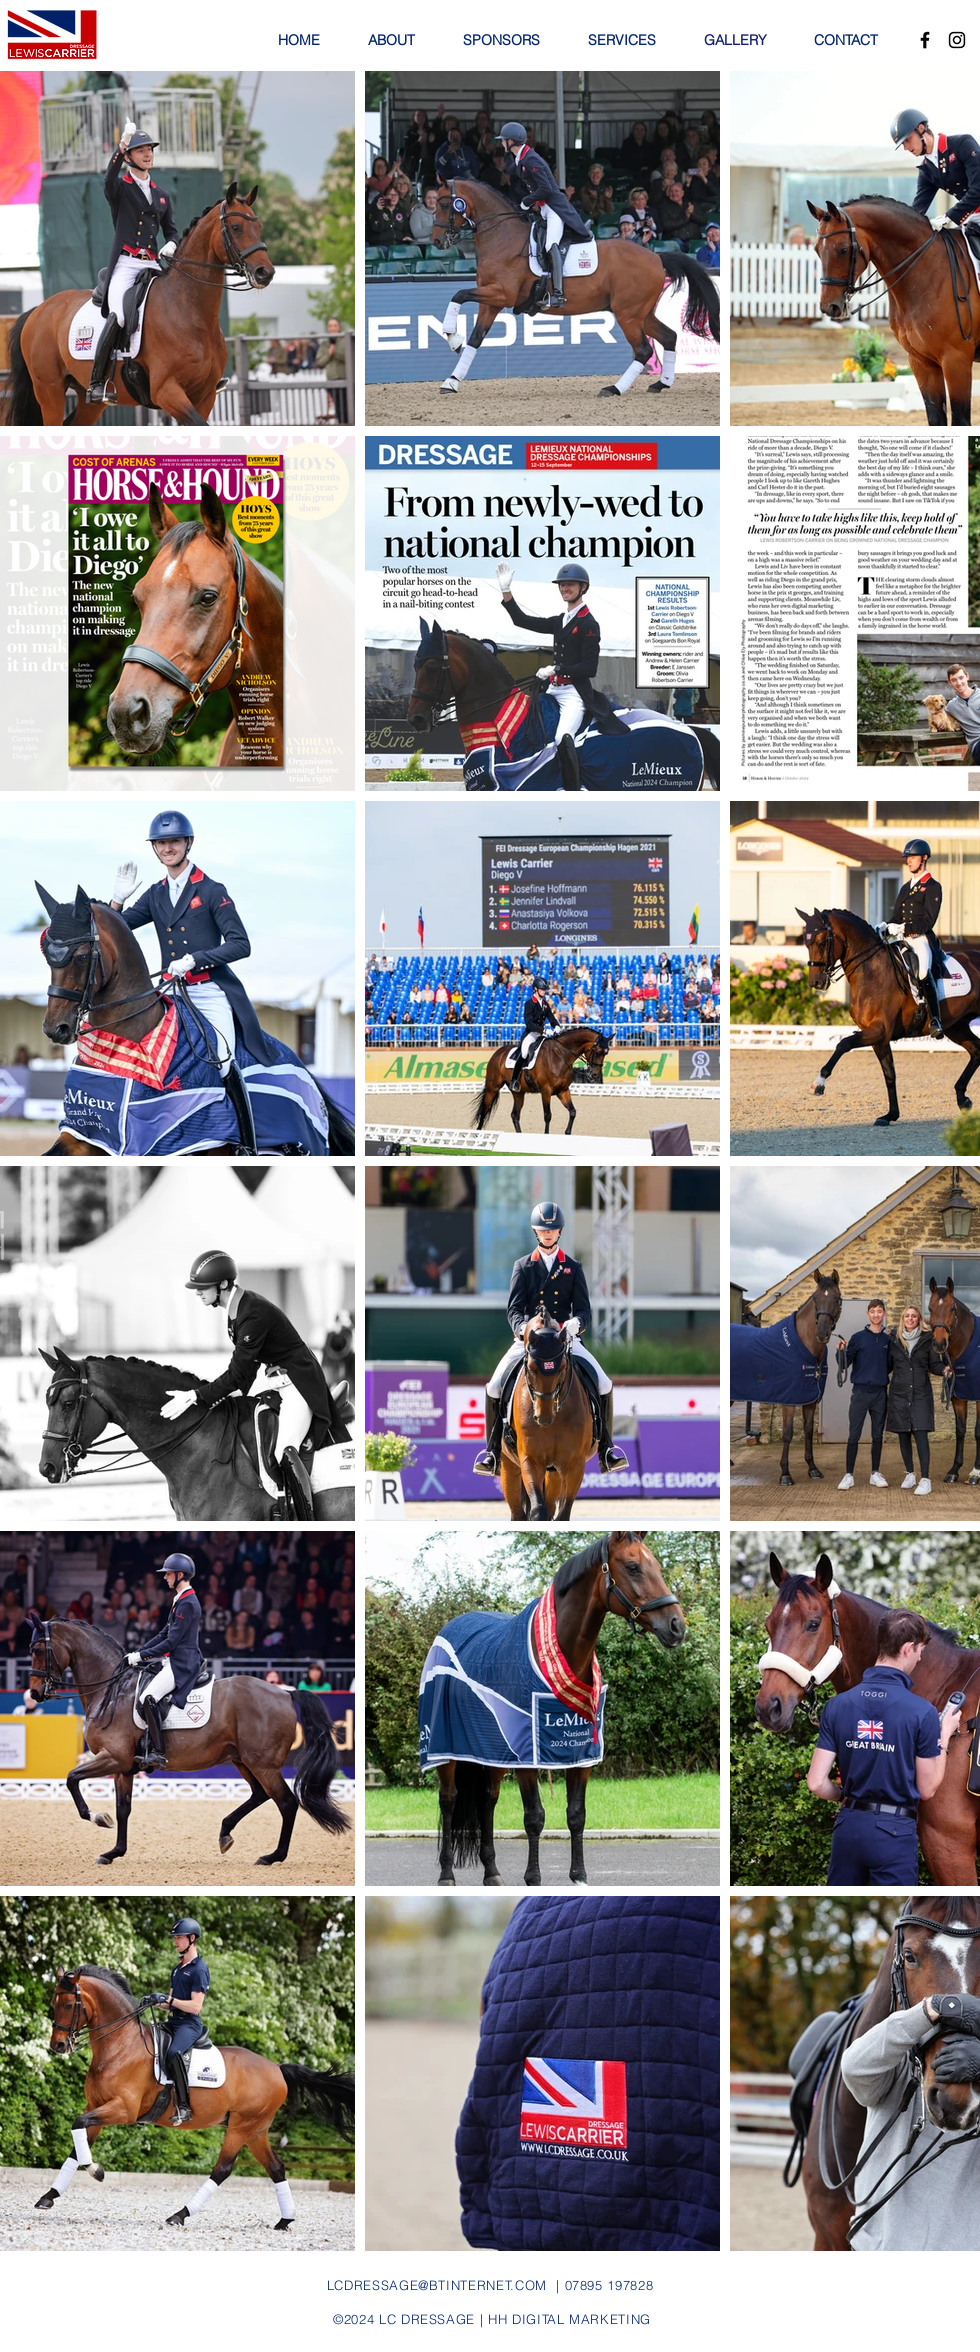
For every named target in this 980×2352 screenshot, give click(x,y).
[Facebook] (925, 40)
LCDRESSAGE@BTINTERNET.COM (437, 2285)
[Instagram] (957, 40)
